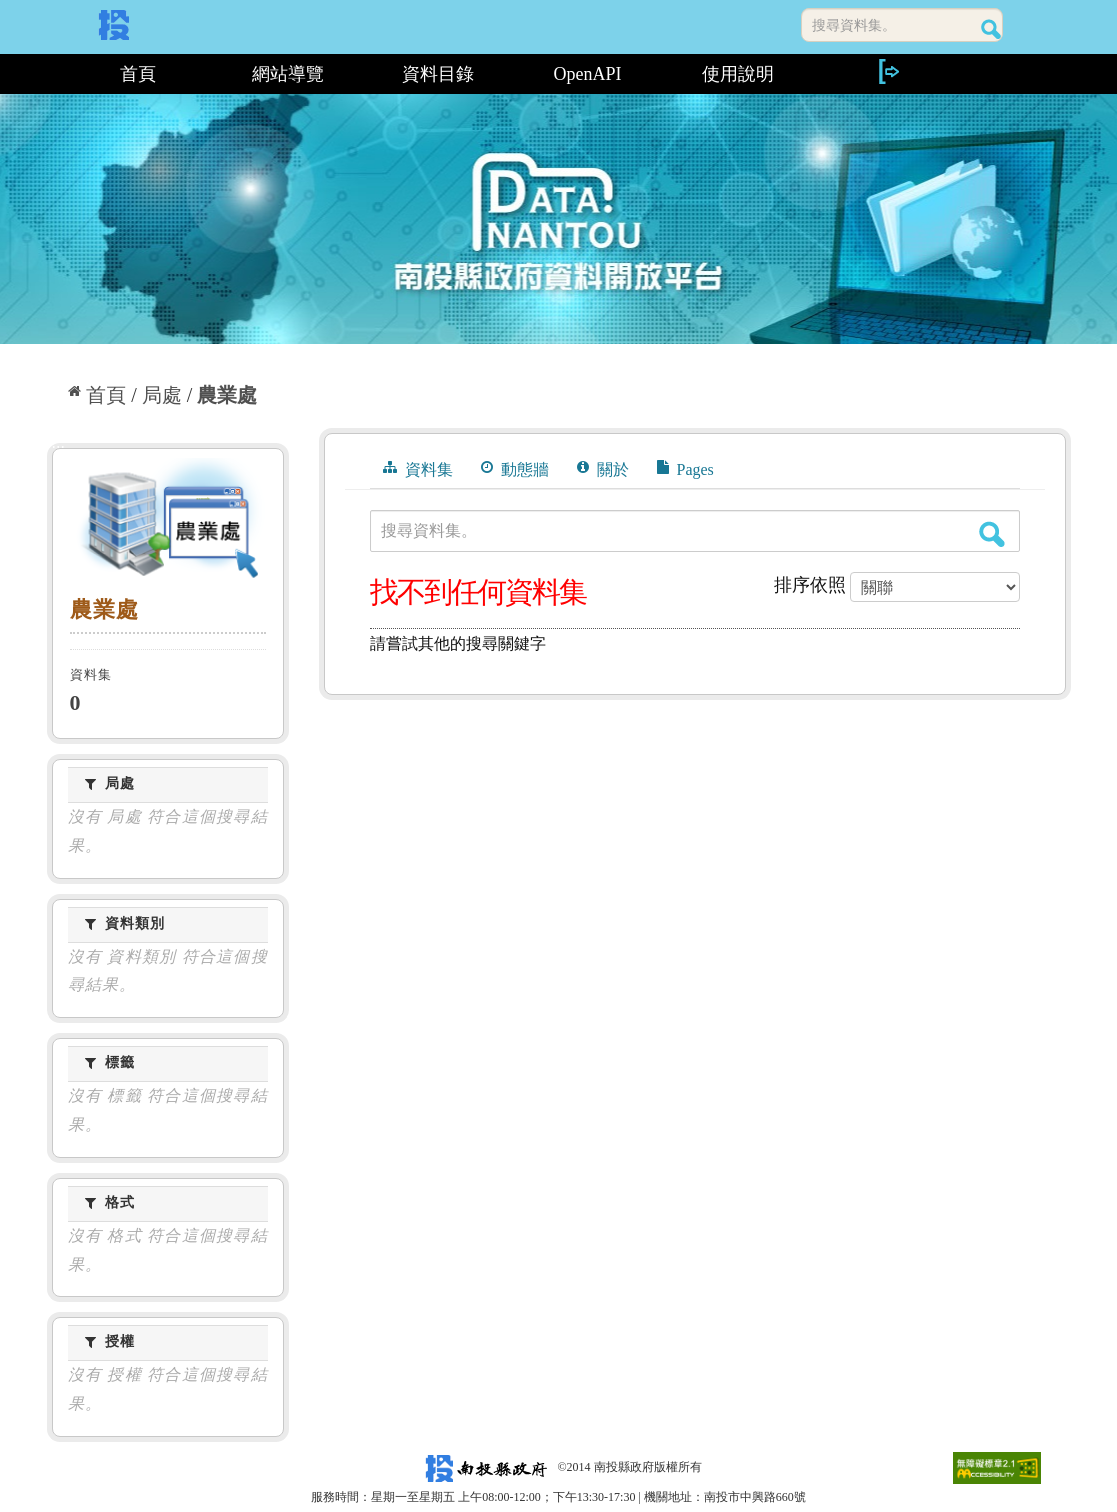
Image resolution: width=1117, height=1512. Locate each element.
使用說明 (738, 74)
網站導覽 (288, 74)
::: (54, 74)
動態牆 (515, 469)
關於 (603, 469)
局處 (162, 395)
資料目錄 (438, 74)
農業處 (227, 395)
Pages (685, 469)
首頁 (138, 74)
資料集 (418, 469)
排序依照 (810, 585)
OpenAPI (588, 74)
